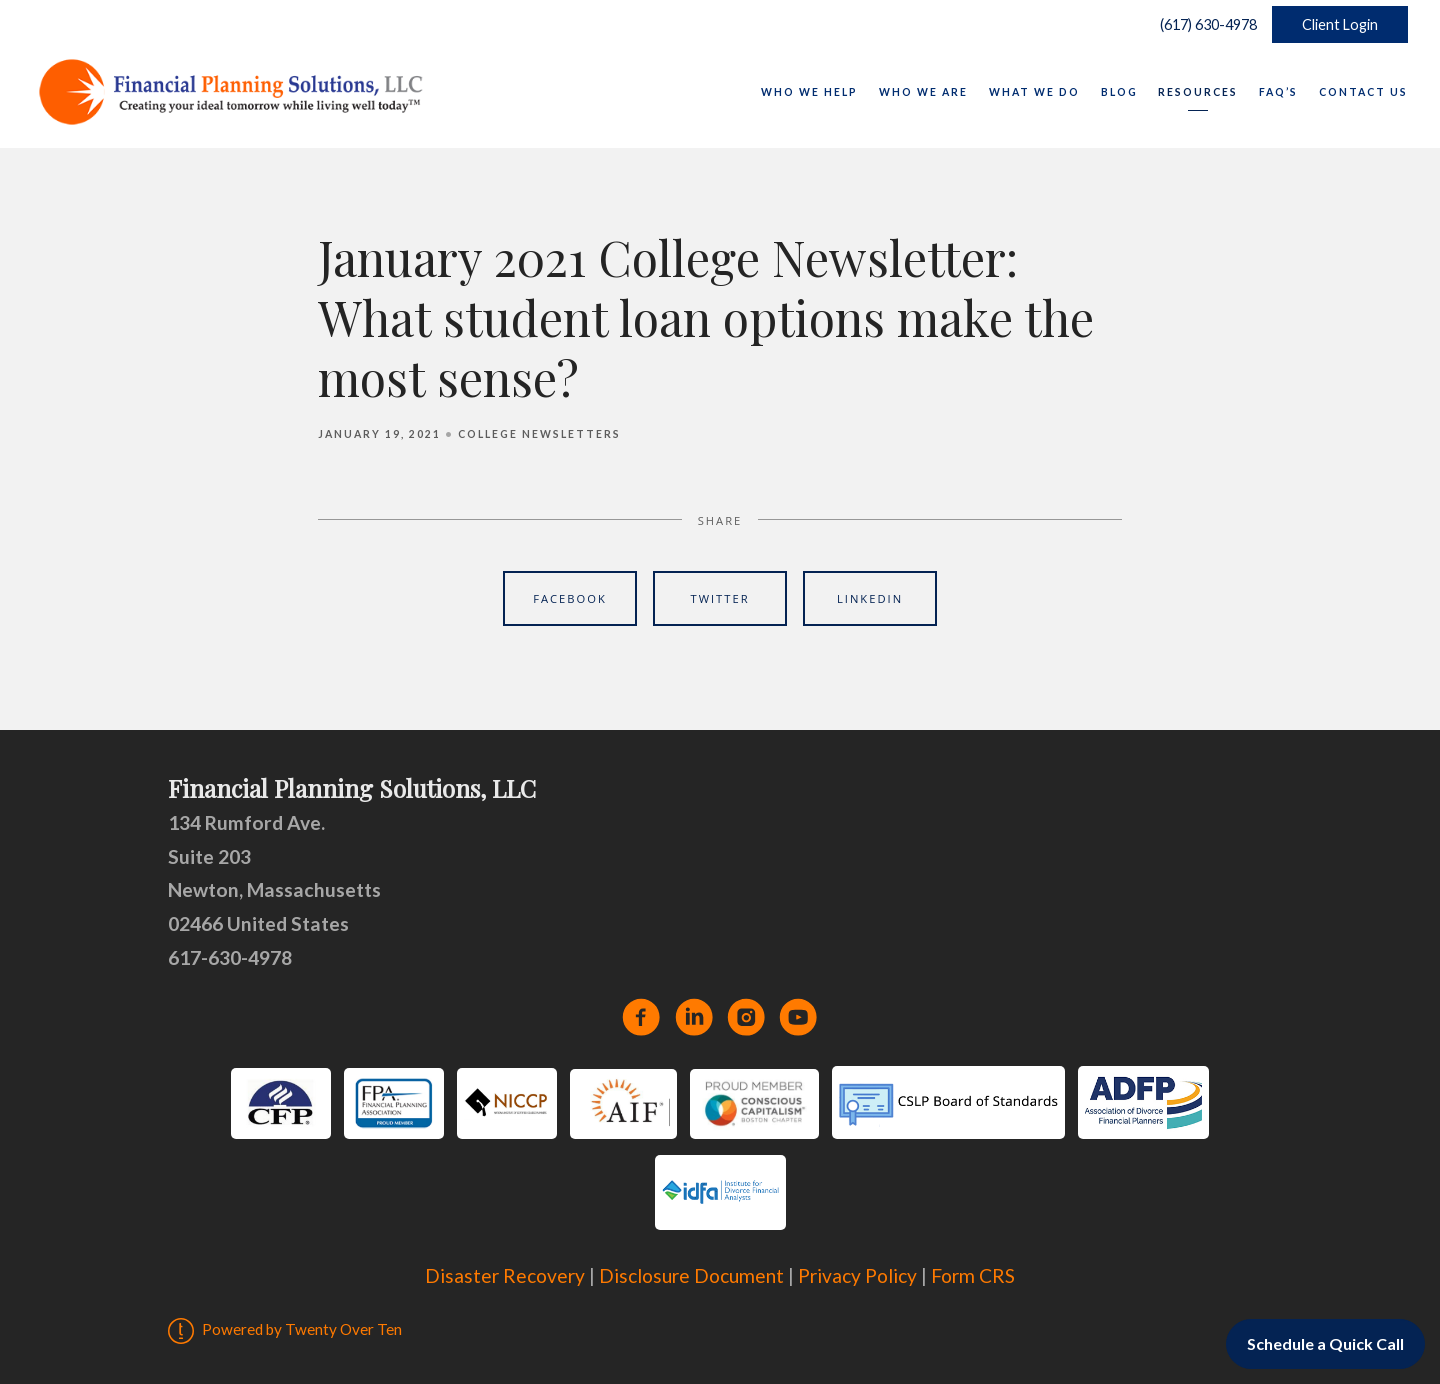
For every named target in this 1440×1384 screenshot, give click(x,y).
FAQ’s (1278, 92)
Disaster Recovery (505, 1275)
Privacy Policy (857, 1275)
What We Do (1034, 92)
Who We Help (809, 92)
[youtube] (798, 1017)
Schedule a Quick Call (1325, 1343)
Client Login (1340, 24)
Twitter (719, 598)
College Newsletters (539, 434)
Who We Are (923, 92)
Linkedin (870, 598)
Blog (1119, 92)
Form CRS (973, 1275)
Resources (1198, 92)
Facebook (570, 598)
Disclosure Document (691, 1275)
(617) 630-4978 (1204, 24)
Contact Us (1363, 92)
